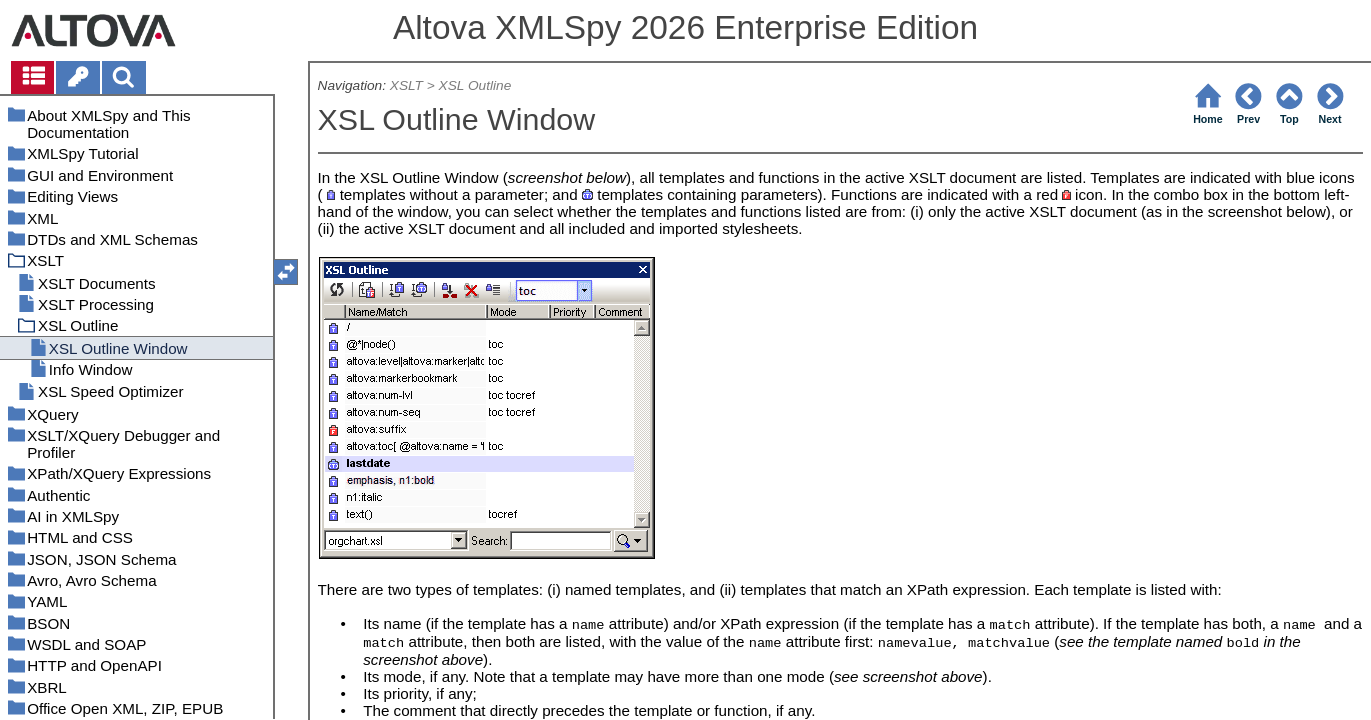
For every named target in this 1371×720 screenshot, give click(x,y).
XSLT (406, 85)
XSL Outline (475, 85)
